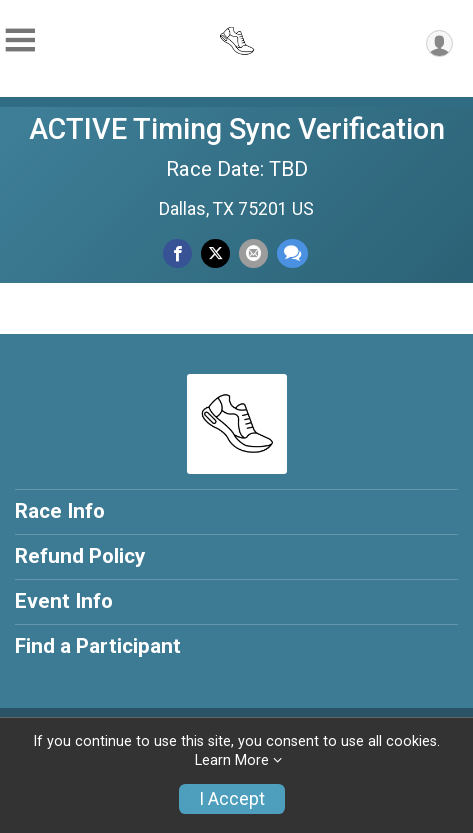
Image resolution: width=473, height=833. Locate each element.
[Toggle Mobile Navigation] (20, 40)
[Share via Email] (253, 253)
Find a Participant (98, 646)
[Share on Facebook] (177, 253)
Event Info (64, 601)
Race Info (60, 511)
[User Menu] (439, 43)
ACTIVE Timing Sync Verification (237, 129)
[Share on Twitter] (215, 253)
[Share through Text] (292, 253)
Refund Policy (80, 556)
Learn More (232, 760)
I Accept (232, 799)
